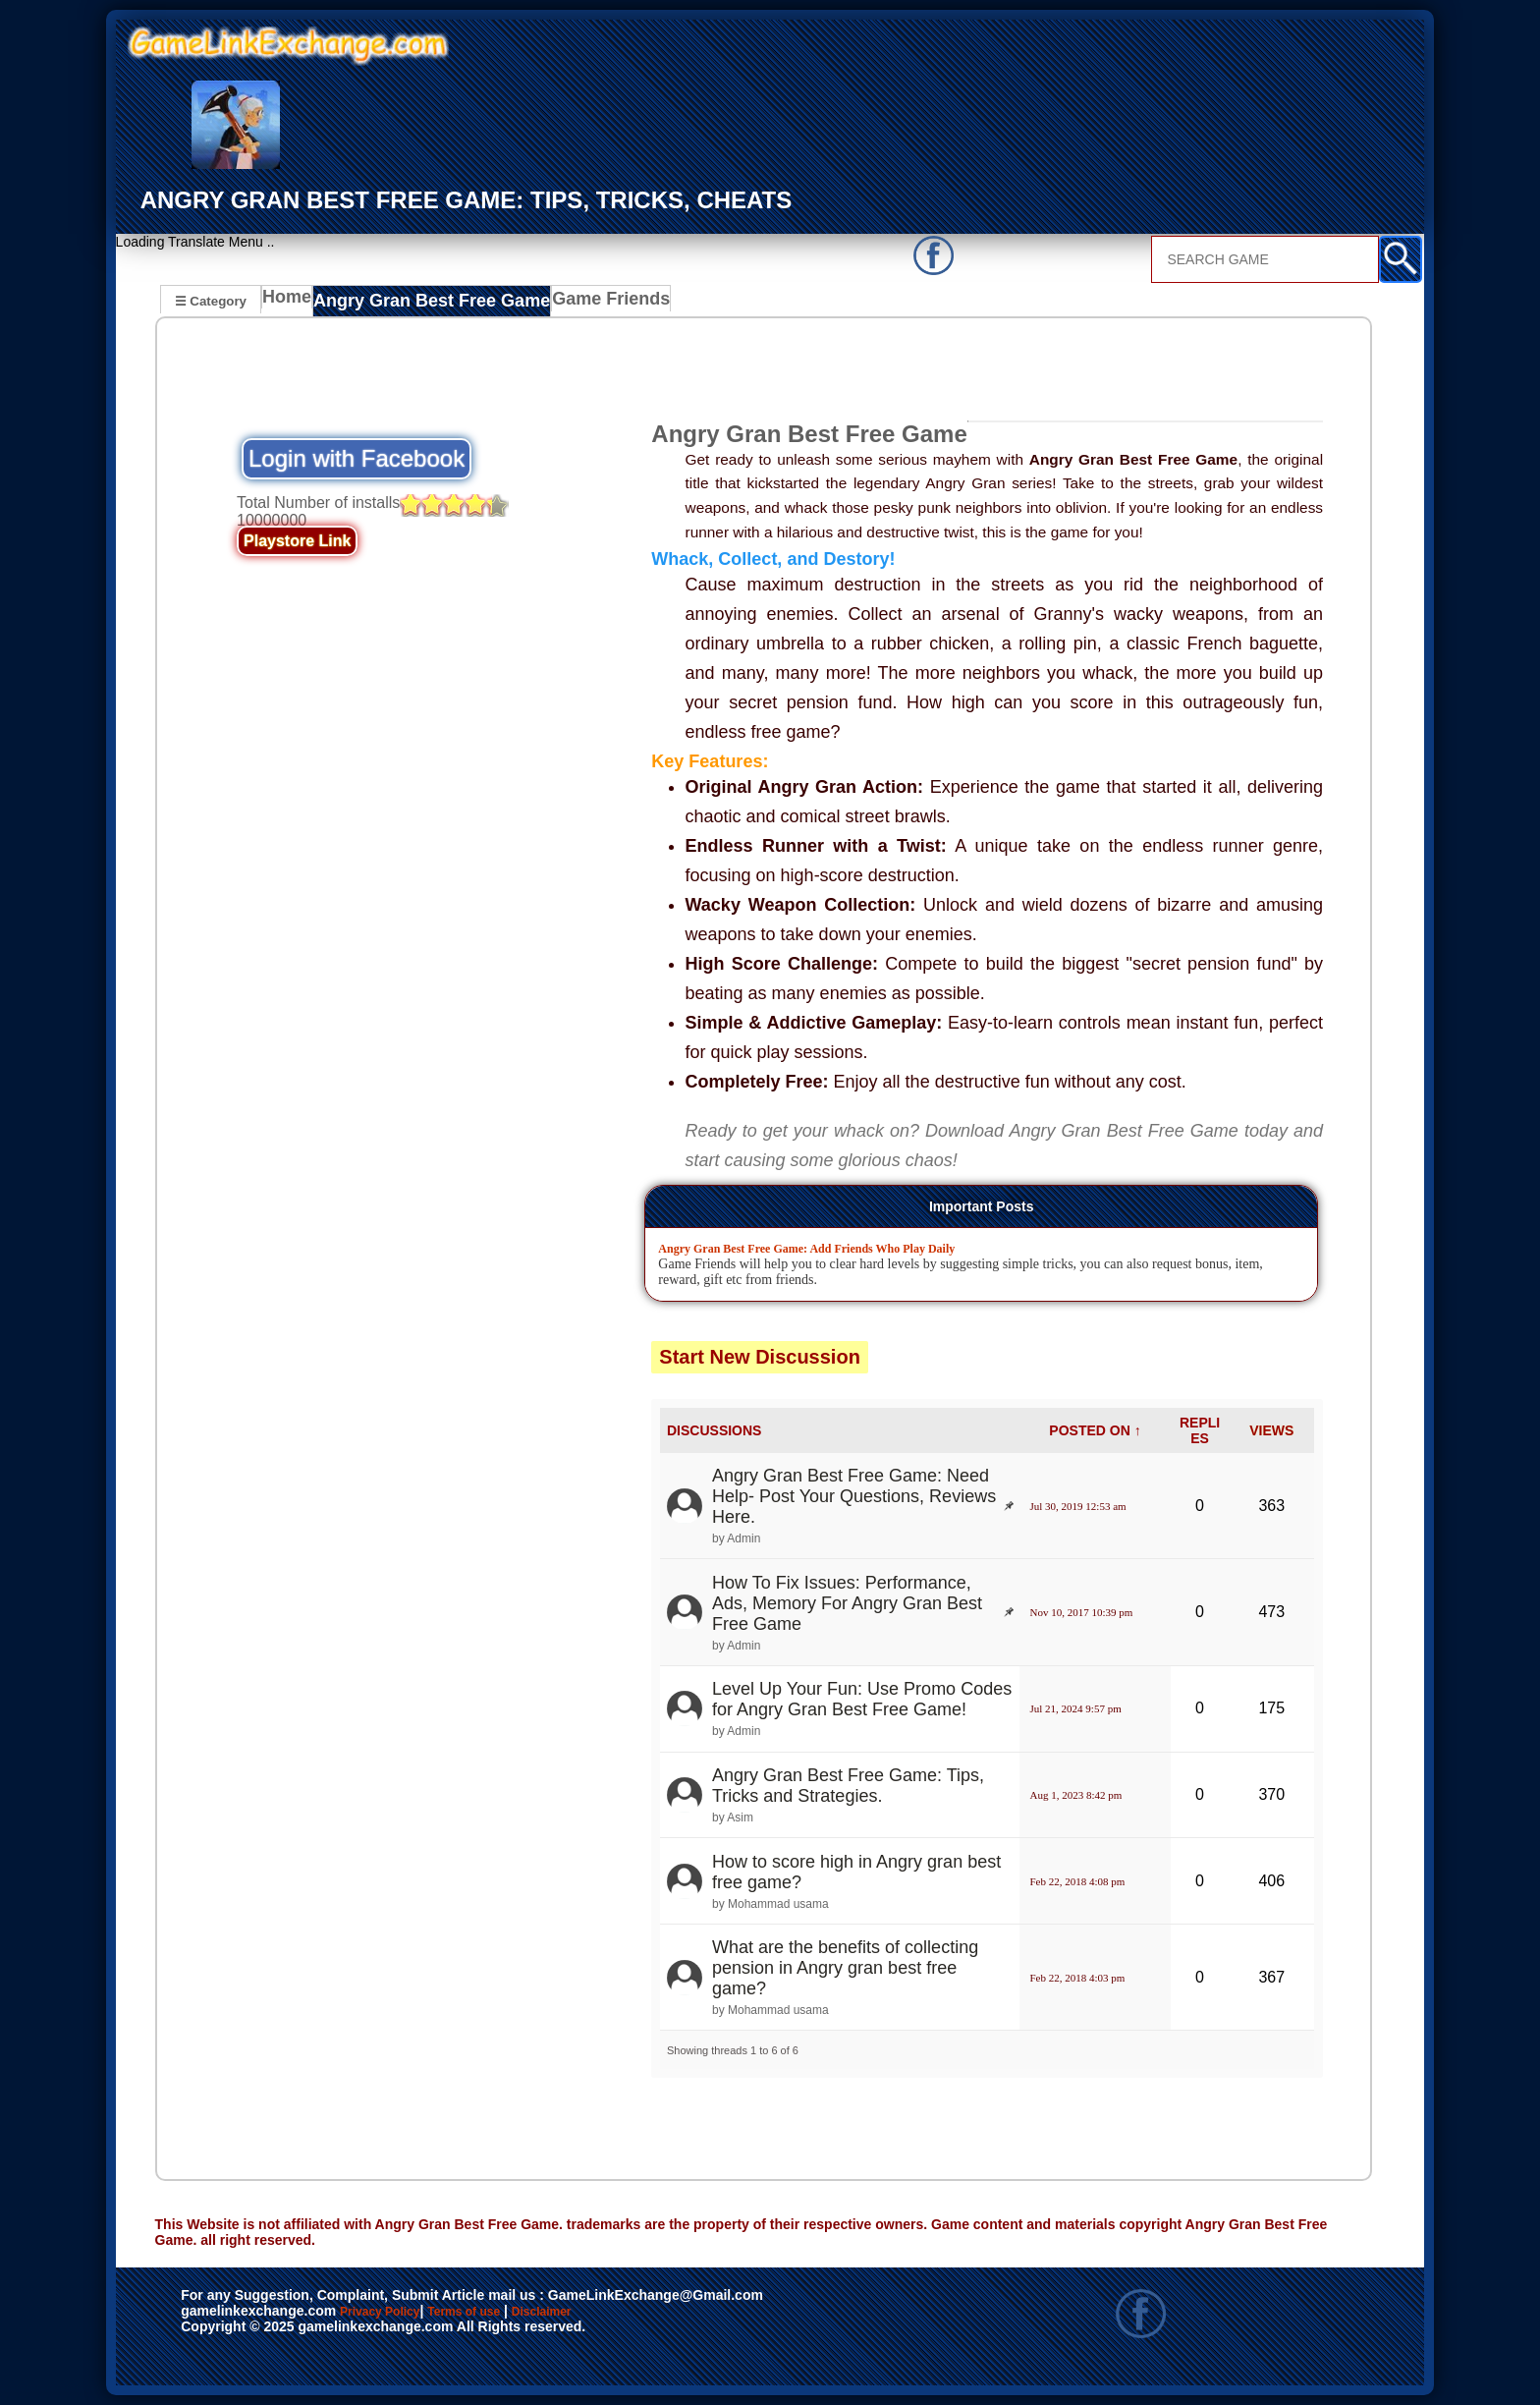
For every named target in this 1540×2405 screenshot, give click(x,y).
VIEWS (1271, 1430)
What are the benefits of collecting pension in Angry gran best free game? (845, 1967)
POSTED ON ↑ (1094, 1430)
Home (291, 302)
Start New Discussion (759, 1358)
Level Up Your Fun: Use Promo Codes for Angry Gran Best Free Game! (862, 1700)
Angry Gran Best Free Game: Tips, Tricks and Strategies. (848, 1785)
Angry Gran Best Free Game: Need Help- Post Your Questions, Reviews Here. (854, 1496)
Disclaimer (632, 2312)
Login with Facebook (356, 459)
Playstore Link (297, 541)
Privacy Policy (400, 2312)
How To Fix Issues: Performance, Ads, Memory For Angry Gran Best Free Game (847, 1603)
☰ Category (211, 300)
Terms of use (522, 2312)
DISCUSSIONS (714, 1430)
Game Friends (583, 302)
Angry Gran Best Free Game (424, 302)
